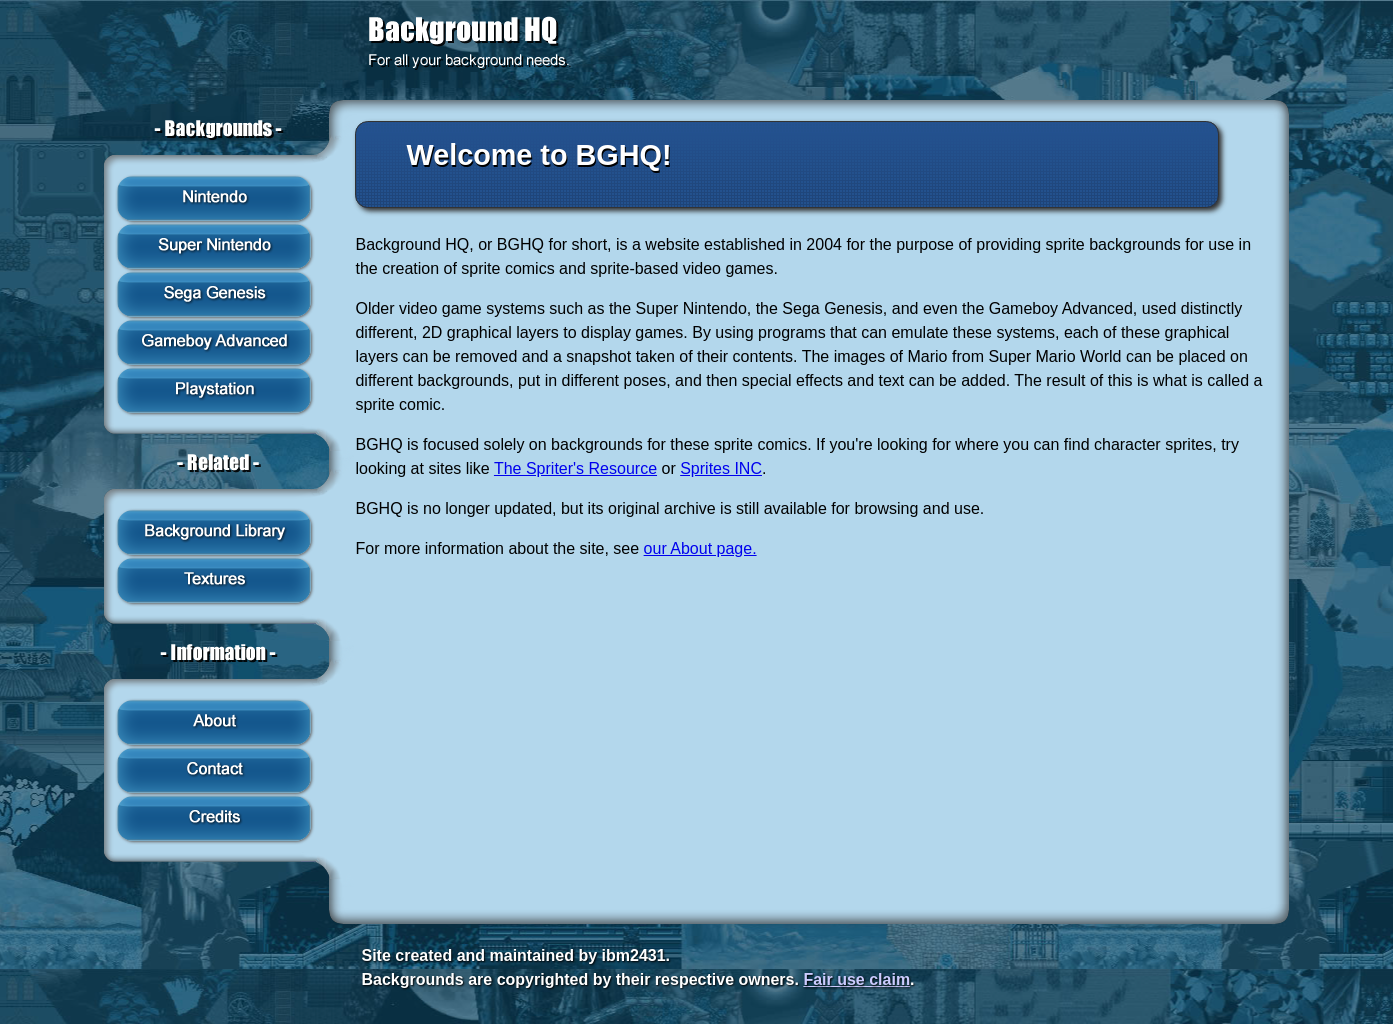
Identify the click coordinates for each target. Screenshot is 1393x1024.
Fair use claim (856, 979)
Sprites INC (721, 468)
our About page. (700, 548)
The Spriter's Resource (575, 468)
